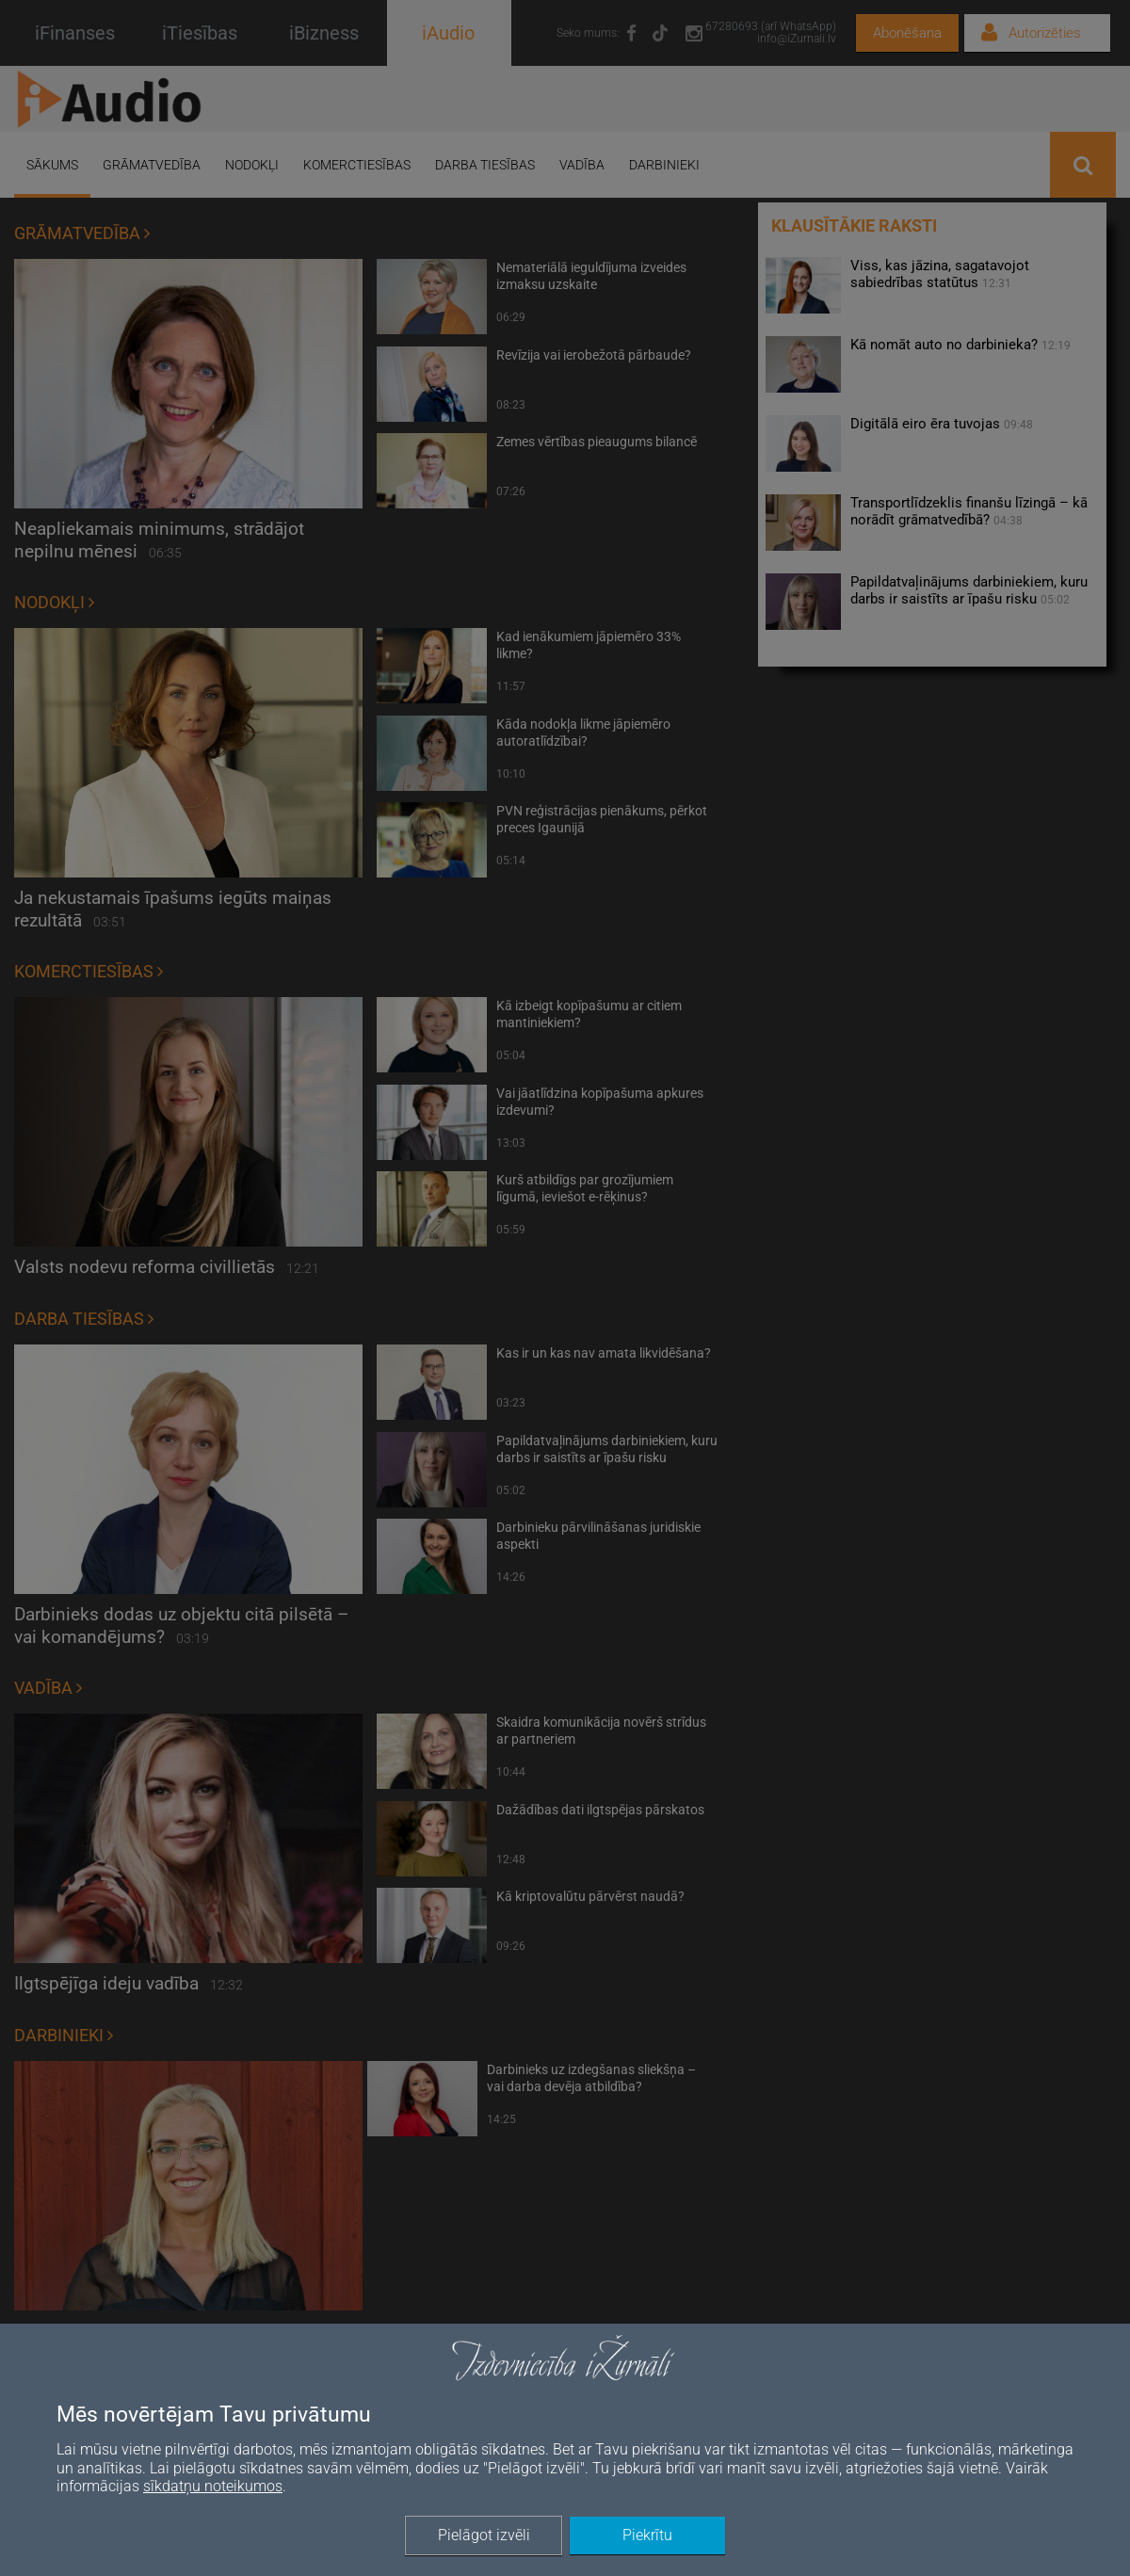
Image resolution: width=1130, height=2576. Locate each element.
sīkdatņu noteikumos (212, 2486)
